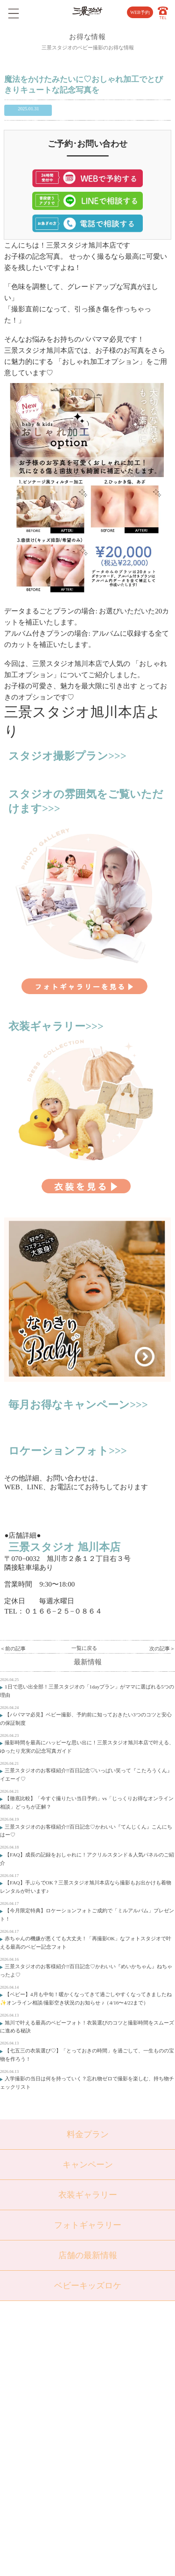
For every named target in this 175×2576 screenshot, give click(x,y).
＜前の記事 (13, 1648)
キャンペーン (88, 2164)
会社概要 (114, 2380)
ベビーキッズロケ (87, 2285)
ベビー (48, 2364)
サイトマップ (119, 2412)
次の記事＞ (162, 1648)
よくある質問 (119, 2364)
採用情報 (114, 2396)
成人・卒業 (54, 2412)
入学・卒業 (54, 2396)
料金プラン (88, 2134)
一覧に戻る (84, 1648)
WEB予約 (140, 12)
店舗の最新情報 (87, 2255)
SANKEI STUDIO (81, 2563)
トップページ (56, 2349)
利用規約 (114, 2427)
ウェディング (56, 2427)
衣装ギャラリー (87, 2194)
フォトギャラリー (87, 2225)
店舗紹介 (114, 2349)
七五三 (48, 2380)
